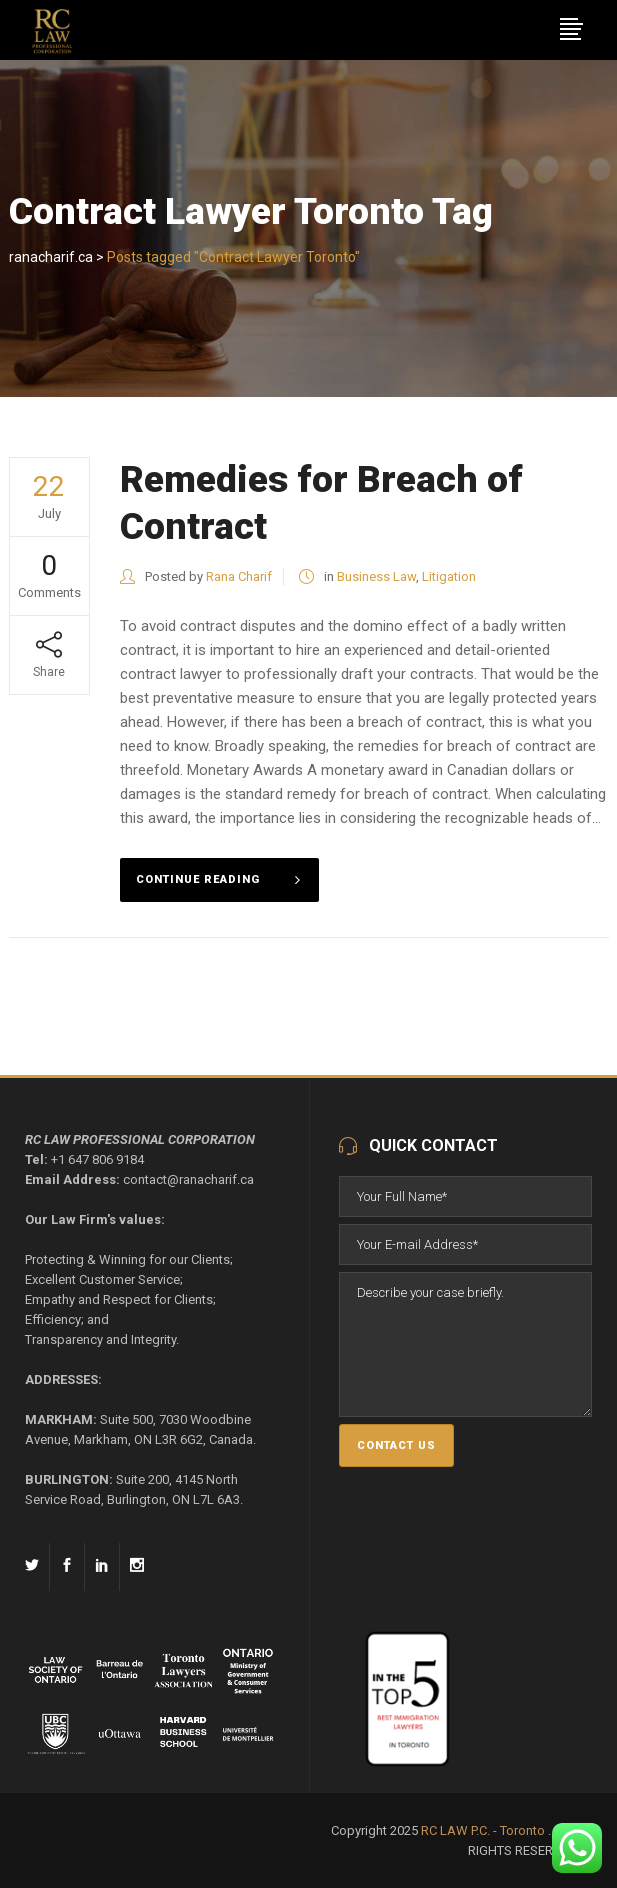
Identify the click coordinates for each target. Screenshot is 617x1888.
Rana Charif (239, 576)
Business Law (376, 576)
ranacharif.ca (51, 257)
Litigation (449, 576)
